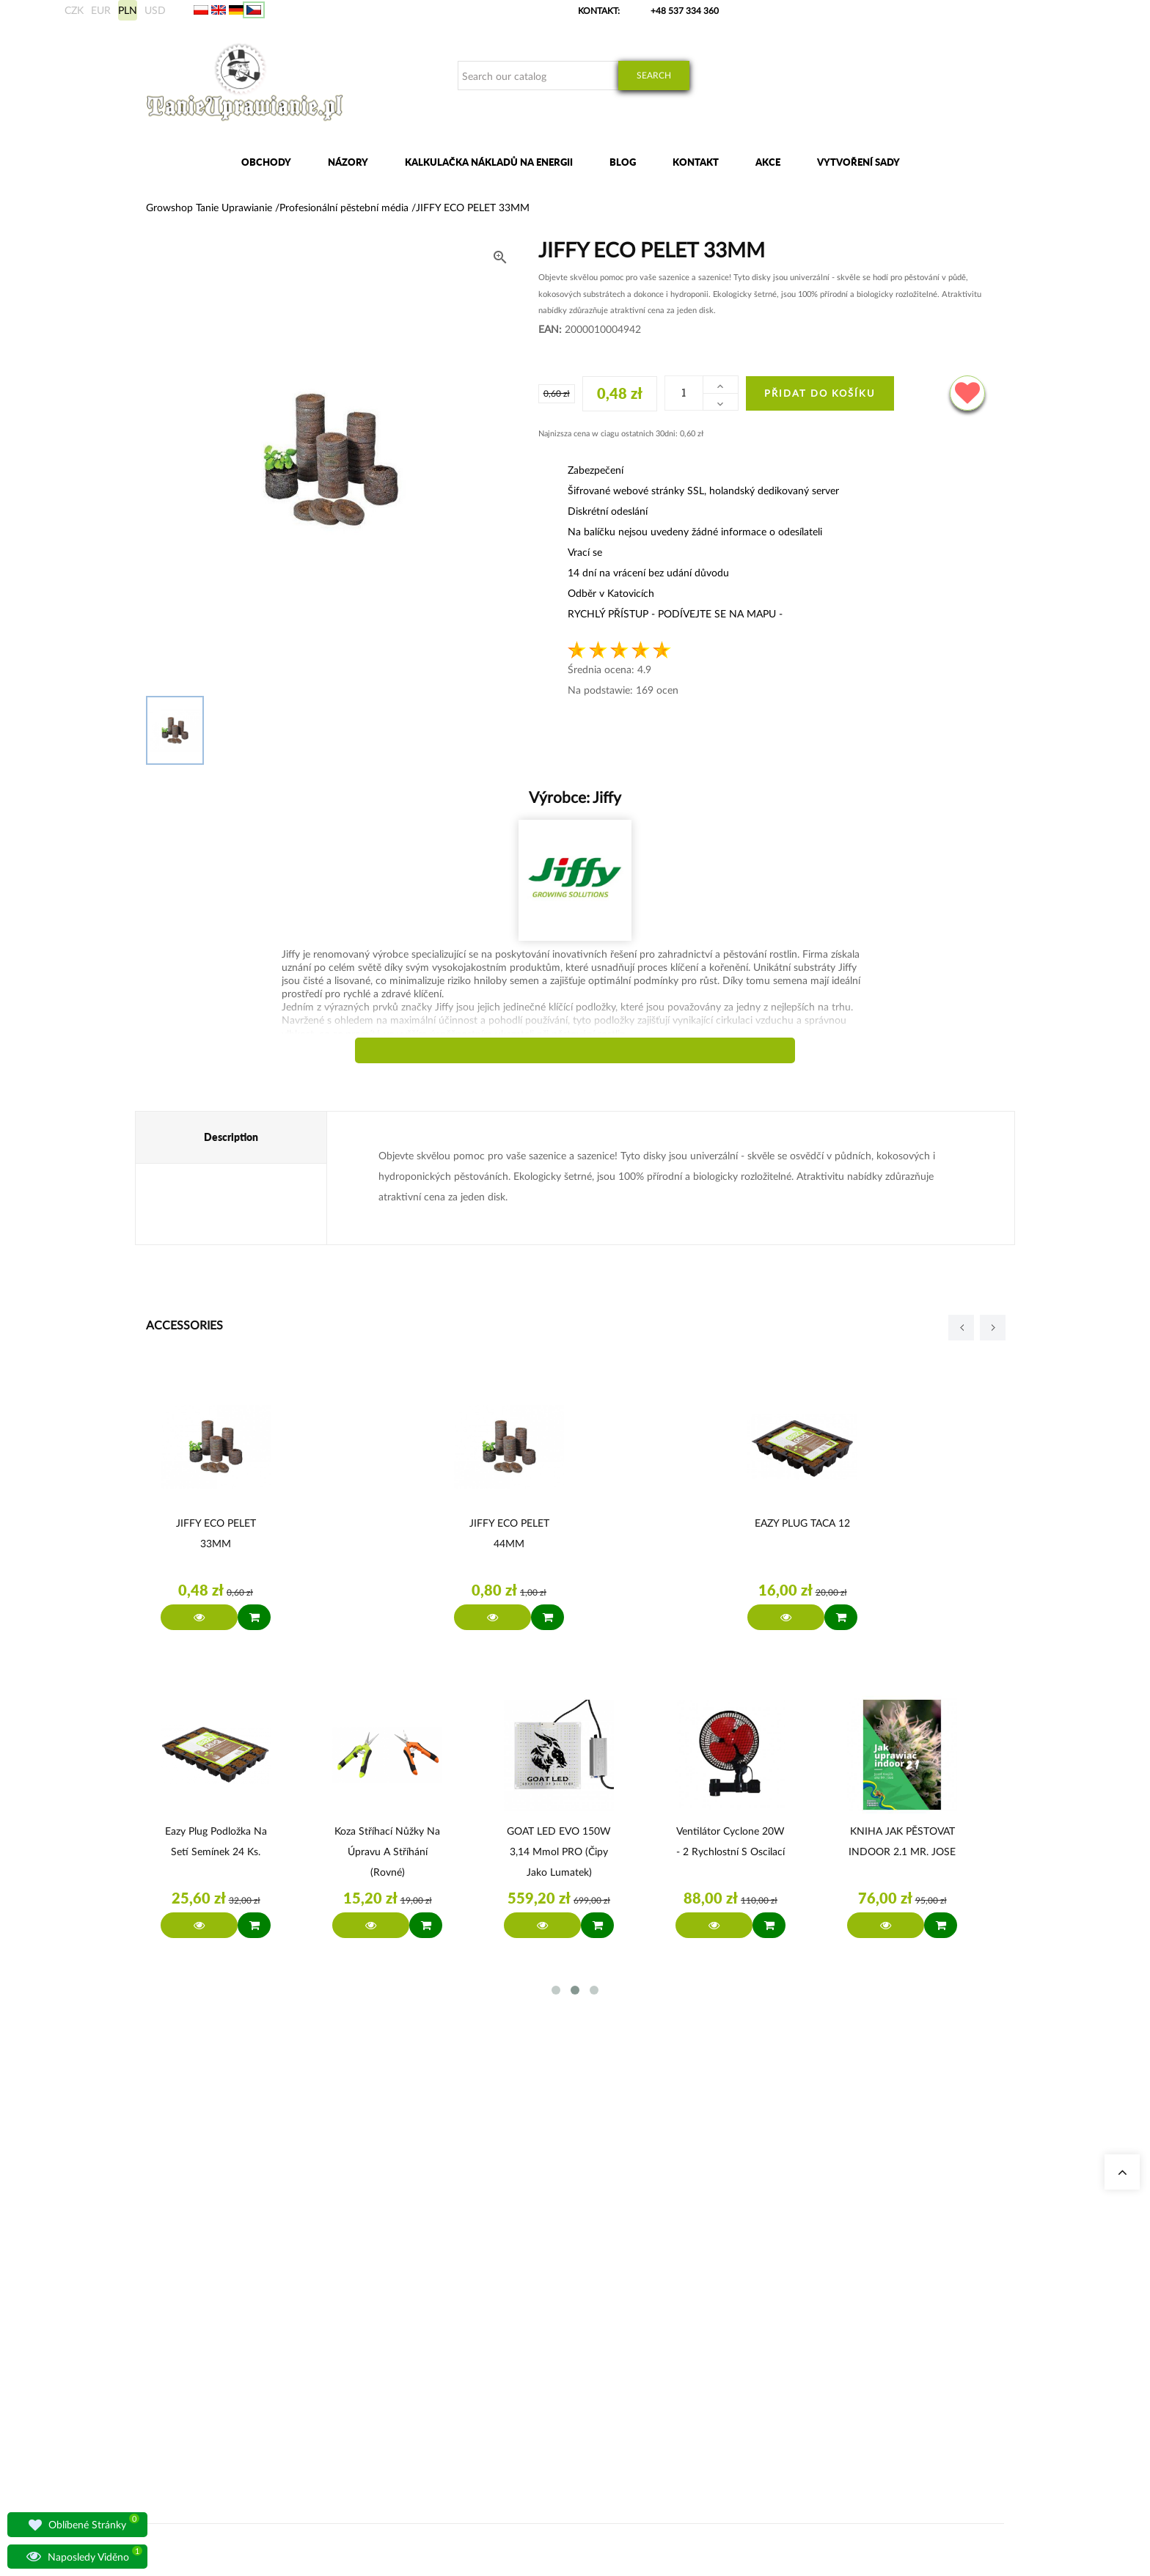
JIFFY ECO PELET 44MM (509, 1532)
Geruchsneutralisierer (554, 2277)
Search (654, 75)
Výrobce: (575, 797)
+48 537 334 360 (685, 10)
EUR (101, 10)
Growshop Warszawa (406, 2312)
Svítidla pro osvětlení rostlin (419, 2329)
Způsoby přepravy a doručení (789, 2312)
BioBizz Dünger (542, 2365)
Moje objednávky (766, 2259)
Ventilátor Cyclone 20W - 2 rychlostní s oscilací (730, 1840)
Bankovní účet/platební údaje (790, 2329)
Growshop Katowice (405, 2277)
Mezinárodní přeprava (775, 2294)
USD (155, 10)
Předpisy (749, 2347)
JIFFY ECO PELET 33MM (216, 1532)
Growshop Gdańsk (402, 2294)
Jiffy (605, 797)
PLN (127, 10)
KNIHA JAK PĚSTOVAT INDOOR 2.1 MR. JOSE (902, 1840)
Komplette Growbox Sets (561, 2312)
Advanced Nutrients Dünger (566, 2329)
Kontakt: (599, 10)
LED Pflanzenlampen (553, 2347)
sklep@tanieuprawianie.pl (221, 2338)
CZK (74, 10)
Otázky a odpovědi (402, 2347)
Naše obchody (394, 2259)
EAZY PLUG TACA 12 (802, 1522)
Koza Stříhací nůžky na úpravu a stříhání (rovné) (387, 1851)
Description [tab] (231, 1137)
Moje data (752, 2277)
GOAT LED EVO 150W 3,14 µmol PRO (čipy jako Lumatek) (559, 1851)
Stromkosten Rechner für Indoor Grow (587, 2259)
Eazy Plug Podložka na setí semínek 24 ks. (216, 1840)
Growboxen (535, 2294)
